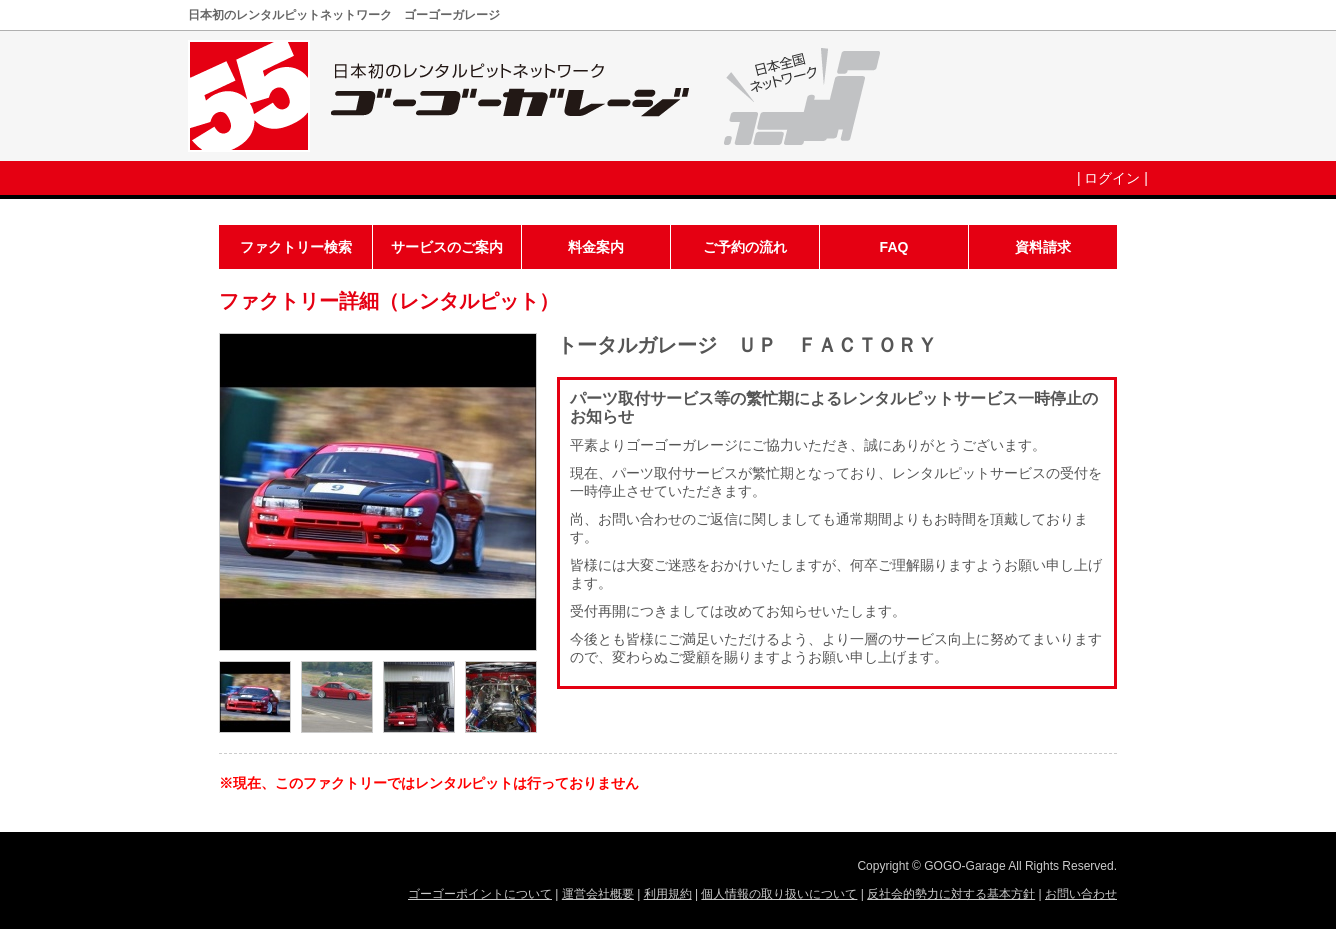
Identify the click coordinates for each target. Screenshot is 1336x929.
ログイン (1112, 178)
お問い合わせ (1081, 894)
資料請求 (1043, 247)
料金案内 (596, 247)
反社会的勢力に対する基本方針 (951, 894)
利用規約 (668, 894)
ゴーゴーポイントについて (480, 894)
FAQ (894, 247)
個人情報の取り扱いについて (779, 894)
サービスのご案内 (447, 247)
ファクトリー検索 (296, 247)
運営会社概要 (598, 894)
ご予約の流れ (745, 247)
